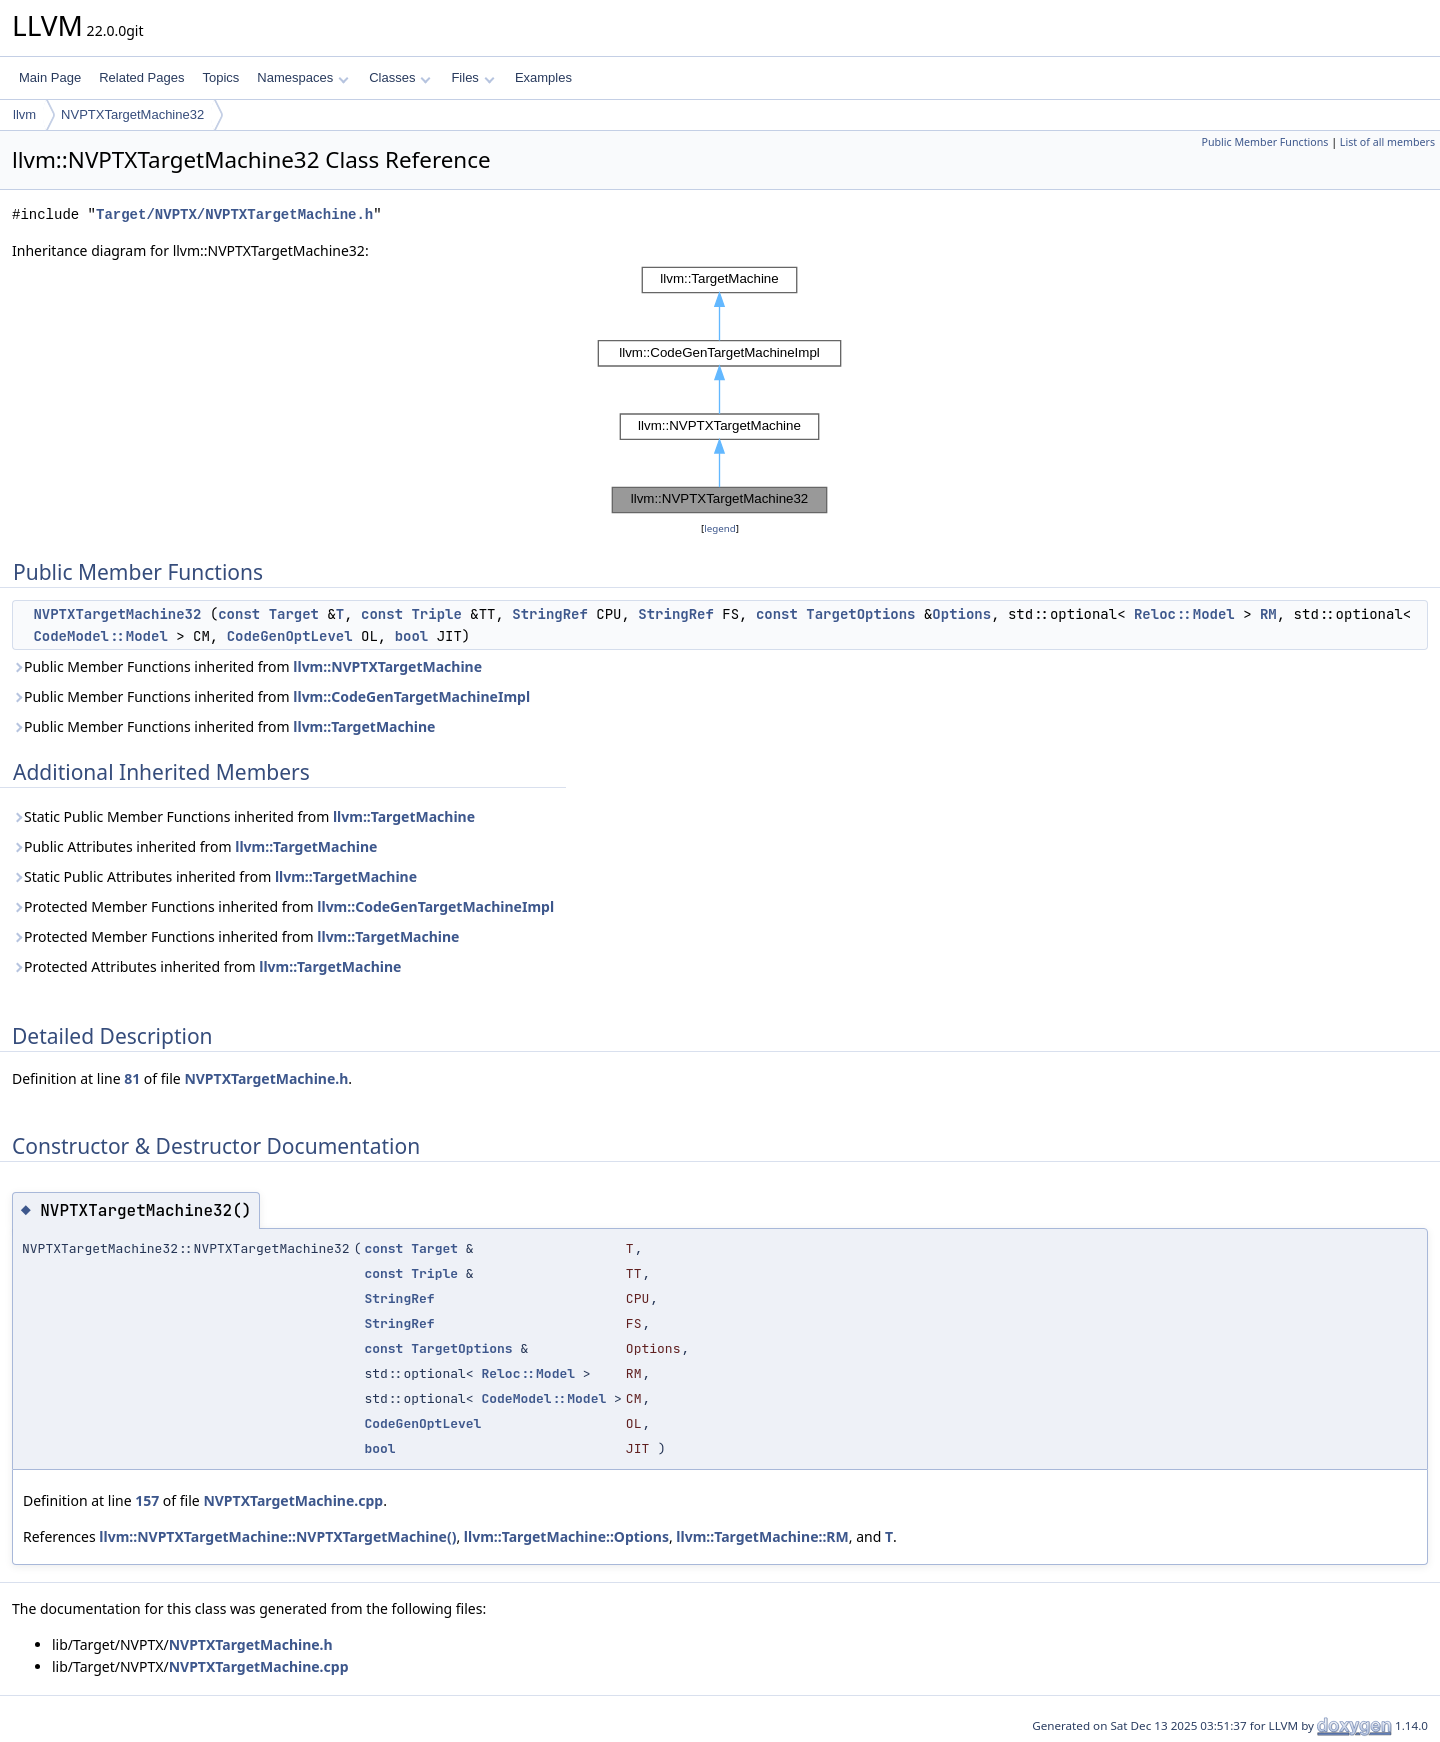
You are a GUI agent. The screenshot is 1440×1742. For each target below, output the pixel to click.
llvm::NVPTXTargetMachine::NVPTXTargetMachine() (277, 1536)
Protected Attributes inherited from (206, 966)
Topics (220, 77)
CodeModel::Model (100, 636)
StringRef (550, 614)
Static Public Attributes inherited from (214, 876)
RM (1268, 614)
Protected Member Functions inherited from (283, 906)
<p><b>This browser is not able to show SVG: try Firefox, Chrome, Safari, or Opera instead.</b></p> (720, 390)
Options (961, 614)
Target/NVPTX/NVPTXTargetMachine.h (234, 214)
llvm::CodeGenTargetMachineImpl (411, 696)
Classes (400, 77)
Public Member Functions (1264, 142)
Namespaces (302, 77)
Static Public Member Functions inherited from (243, 816)
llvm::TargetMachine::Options (566, 1536)
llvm (24, 114)
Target (294, 614)
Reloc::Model (1184, 614)
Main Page (50, 77)
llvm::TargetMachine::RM (762, 1536)
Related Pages (141, 77)
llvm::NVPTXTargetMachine (387, 666)
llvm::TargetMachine (364, 726)
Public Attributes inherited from (194, 846)
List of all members (1387, 142)
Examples (543, 77)
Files (472, 77)
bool (412, 636)
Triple (436, 614)
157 (147, 1500)
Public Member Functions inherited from (247, 666)
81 (132, 1078)
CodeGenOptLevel (290, 636)
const (239, 614)
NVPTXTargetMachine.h (266, 1078)
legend (720, 528)
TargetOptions (860, 614)
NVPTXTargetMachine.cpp (293, 1500)
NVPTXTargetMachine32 (132, 114)
